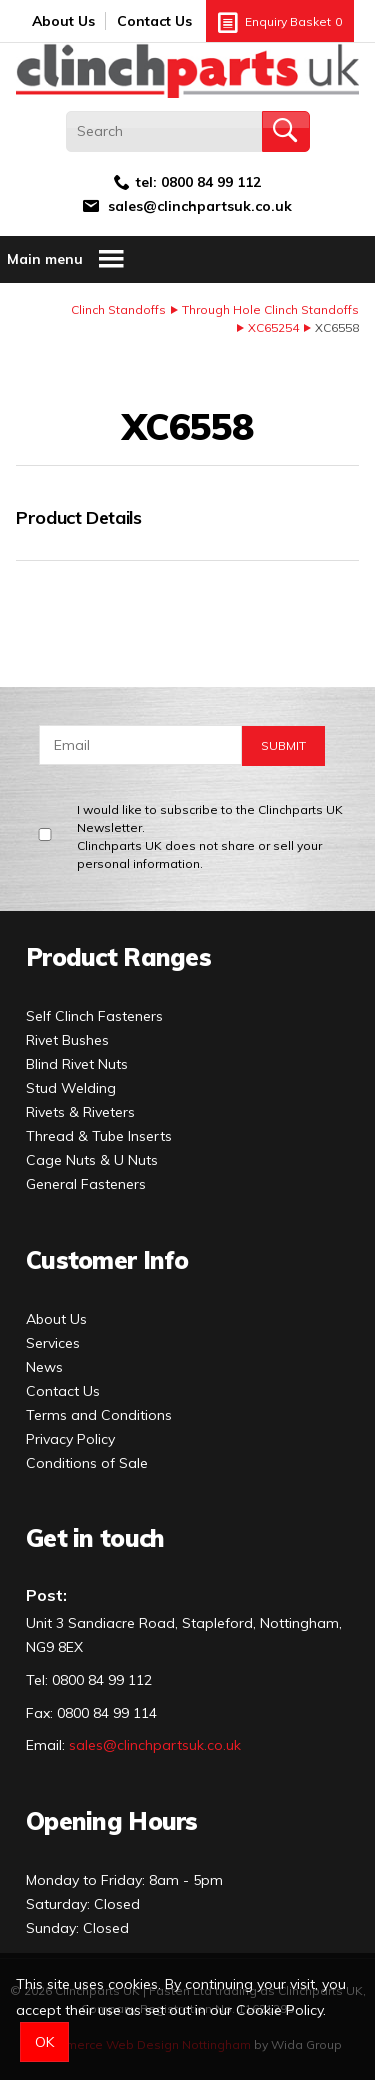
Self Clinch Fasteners (94, 1016)
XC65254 (273, 327)
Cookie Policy (279, 2010)
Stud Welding (71, 1088)
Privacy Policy (70, 1439)
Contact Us (154, 21)
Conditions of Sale (87, 1463)
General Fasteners (86, 1184)
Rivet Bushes (67, 1040)
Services (53, 1343)
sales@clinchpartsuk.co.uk (200, 206)
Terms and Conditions (99, 1415)
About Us (63, 21)
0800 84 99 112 (211, 182)
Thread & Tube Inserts (99, 1136)
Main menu (66, 259)
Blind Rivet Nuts (77, 1064)
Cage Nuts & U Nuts (92, 1160)
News (44, 1367)
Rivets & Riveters (80, 1112)
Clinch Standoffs (118, 309)
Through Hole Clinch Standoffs (270, 309)
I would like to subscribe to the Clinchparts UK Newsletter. (214, 837)
